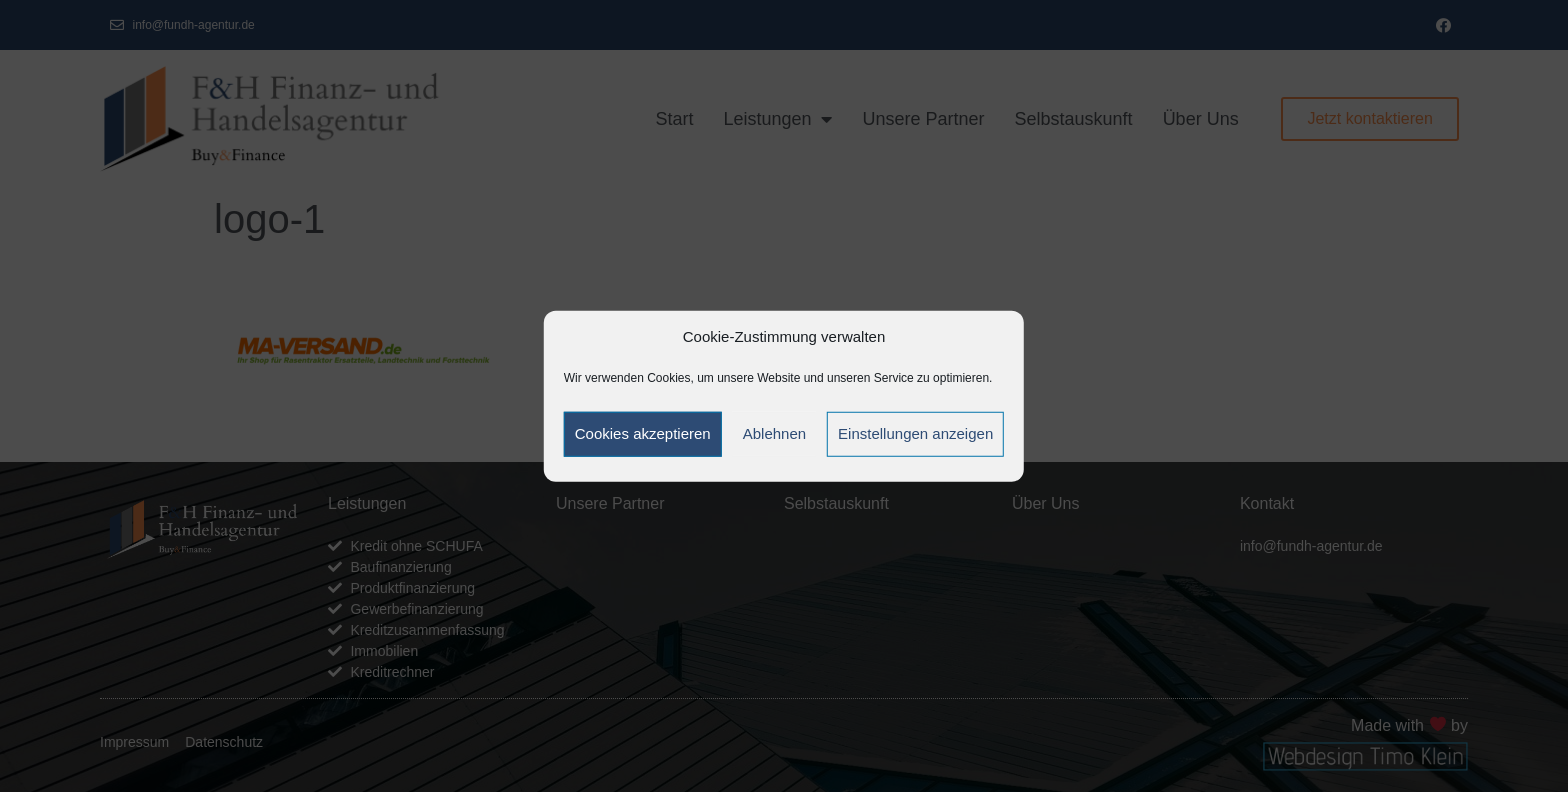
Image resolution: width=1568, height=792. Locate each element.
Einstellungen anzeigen (915, 433)
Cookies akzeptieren (643, 433)
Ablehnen (774, 433)
